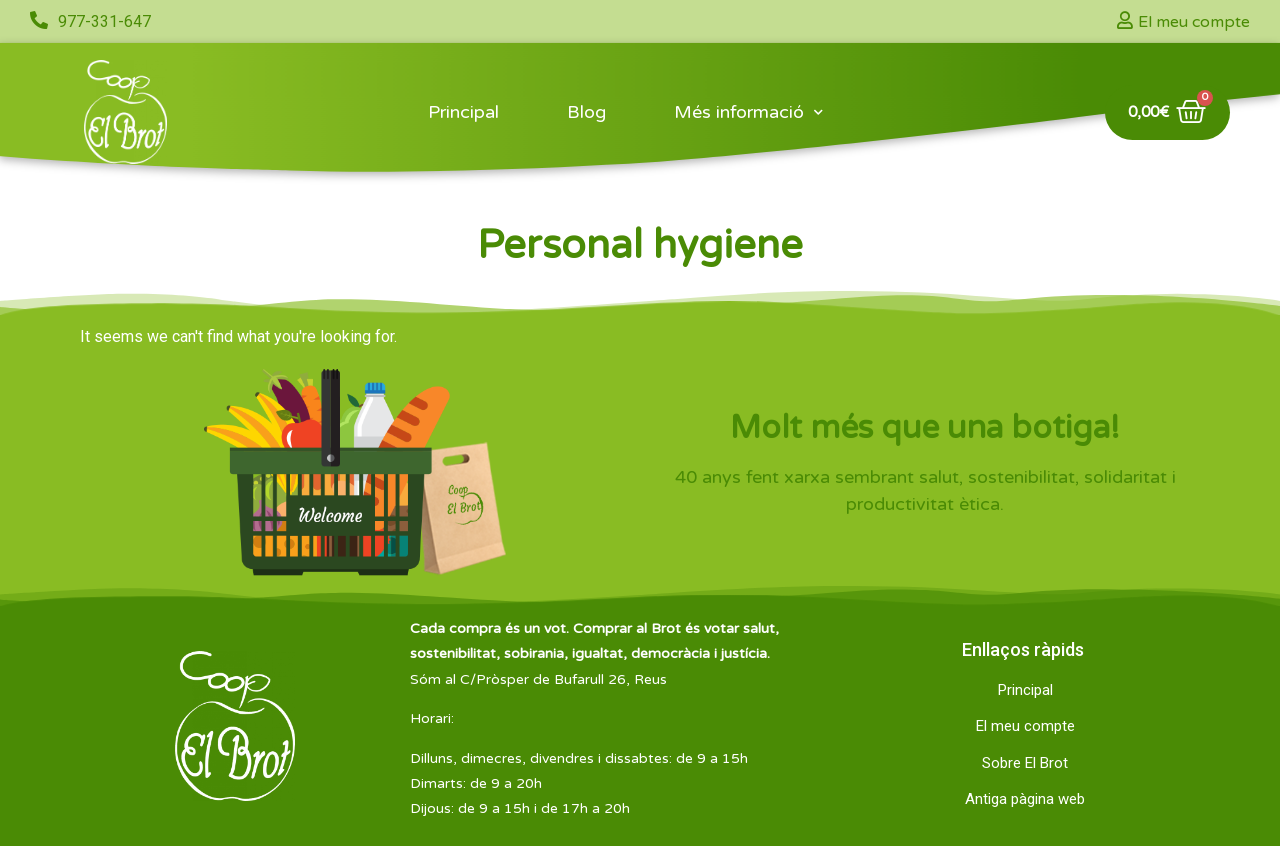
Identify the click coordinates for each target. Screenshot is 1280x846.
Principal (463, 112)
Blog (586, 112)
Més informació (748, 112)
